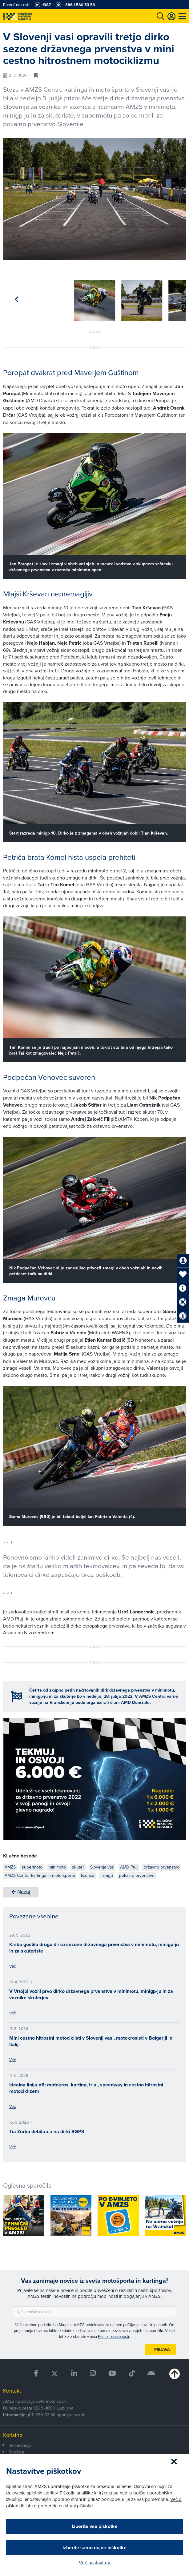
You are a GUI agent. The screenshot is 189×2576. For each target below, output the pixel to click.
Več (12, 1964)
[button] (172, 298)
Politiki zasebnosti (113, 2334)
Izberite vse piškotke (95, 2526)
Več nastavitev (94, 2562)
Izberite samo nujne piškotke (94, 2547)
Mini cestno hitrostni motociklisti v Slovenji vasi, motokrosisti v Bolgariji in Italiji (90, 2039)
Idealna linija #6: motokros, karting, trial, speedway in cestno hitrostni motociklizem (86, 2086)
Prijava (162, 2347)
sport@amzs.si (70, 2413)
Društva (16, 2450)
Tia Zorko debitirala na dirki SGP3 (46, 2129)
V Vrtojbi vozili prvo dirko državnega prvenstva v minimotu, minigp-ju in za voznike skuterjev (91, 1992)
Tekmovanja (20, 2443)
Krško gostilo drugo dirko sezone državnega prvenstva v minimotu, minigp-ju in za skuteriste (94, 1945)
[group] (23, 297)
